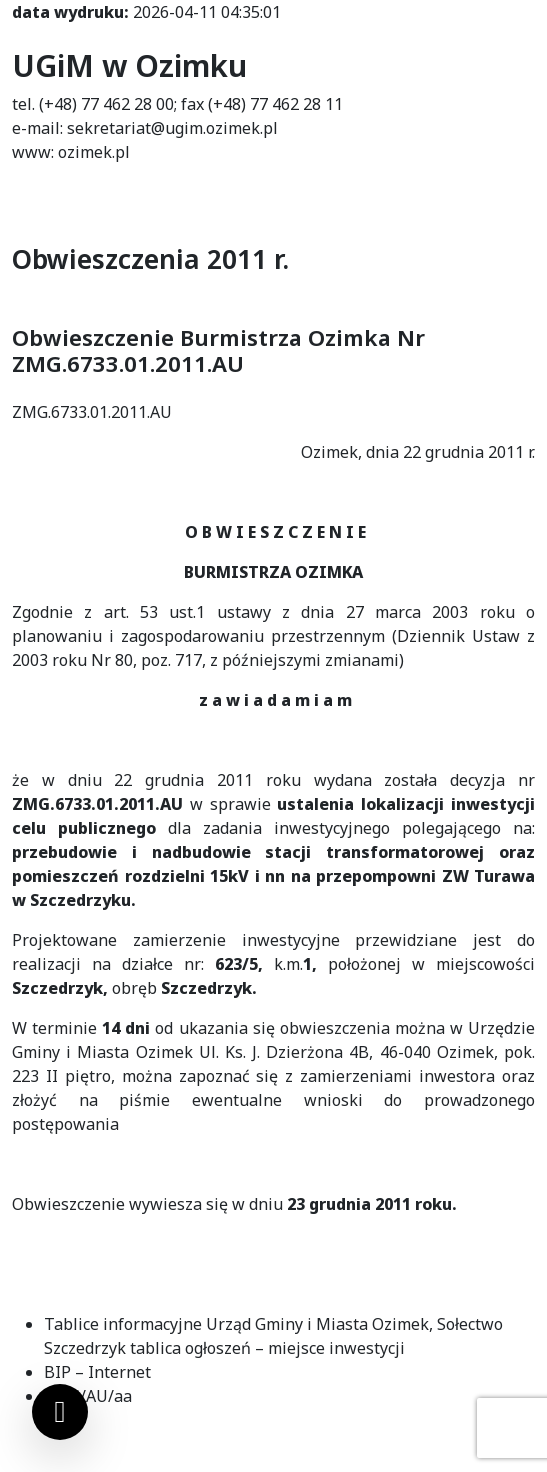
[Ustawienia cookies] (60, 1412)
